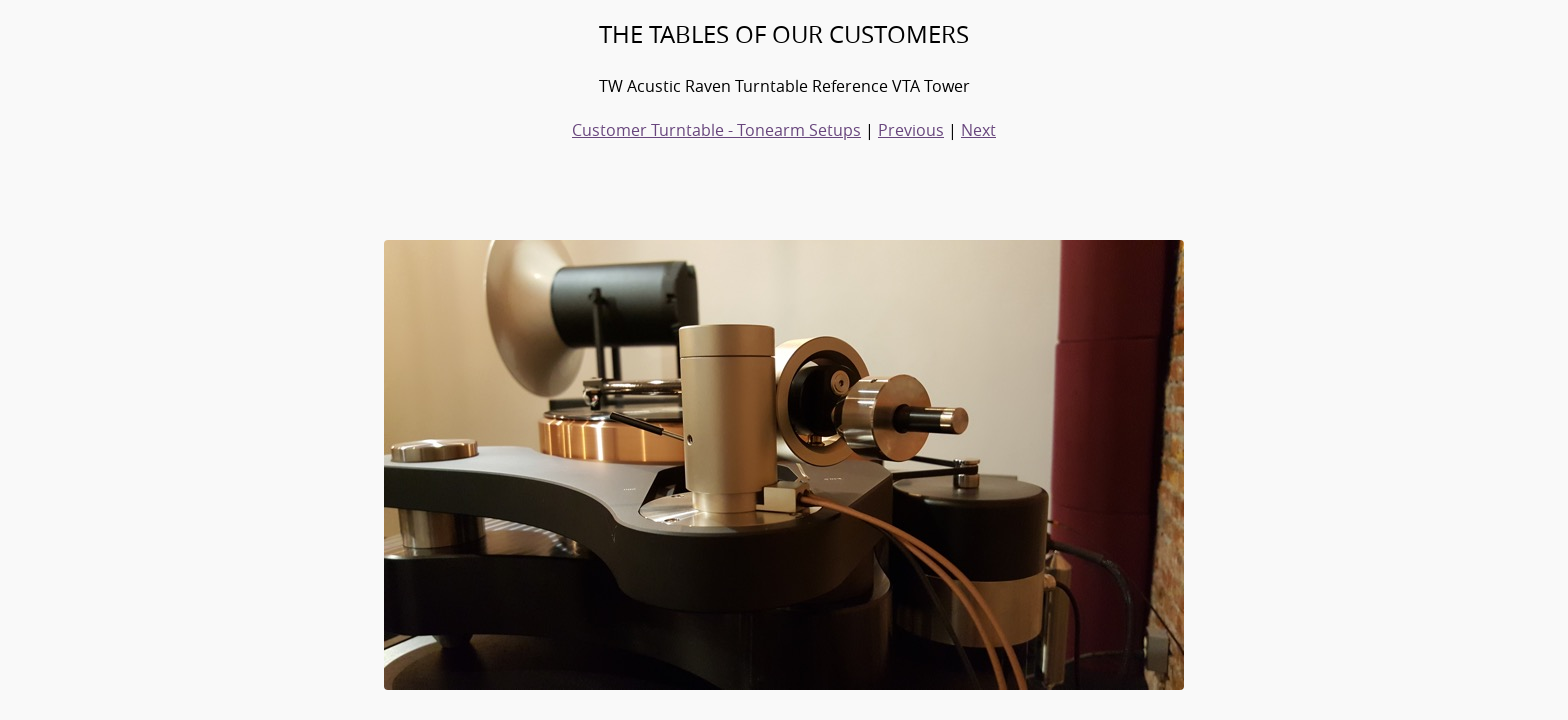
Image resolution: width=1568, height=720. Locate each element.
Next (978, 130)
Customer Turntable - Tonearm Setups (716, 130)
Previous (911, 130)
